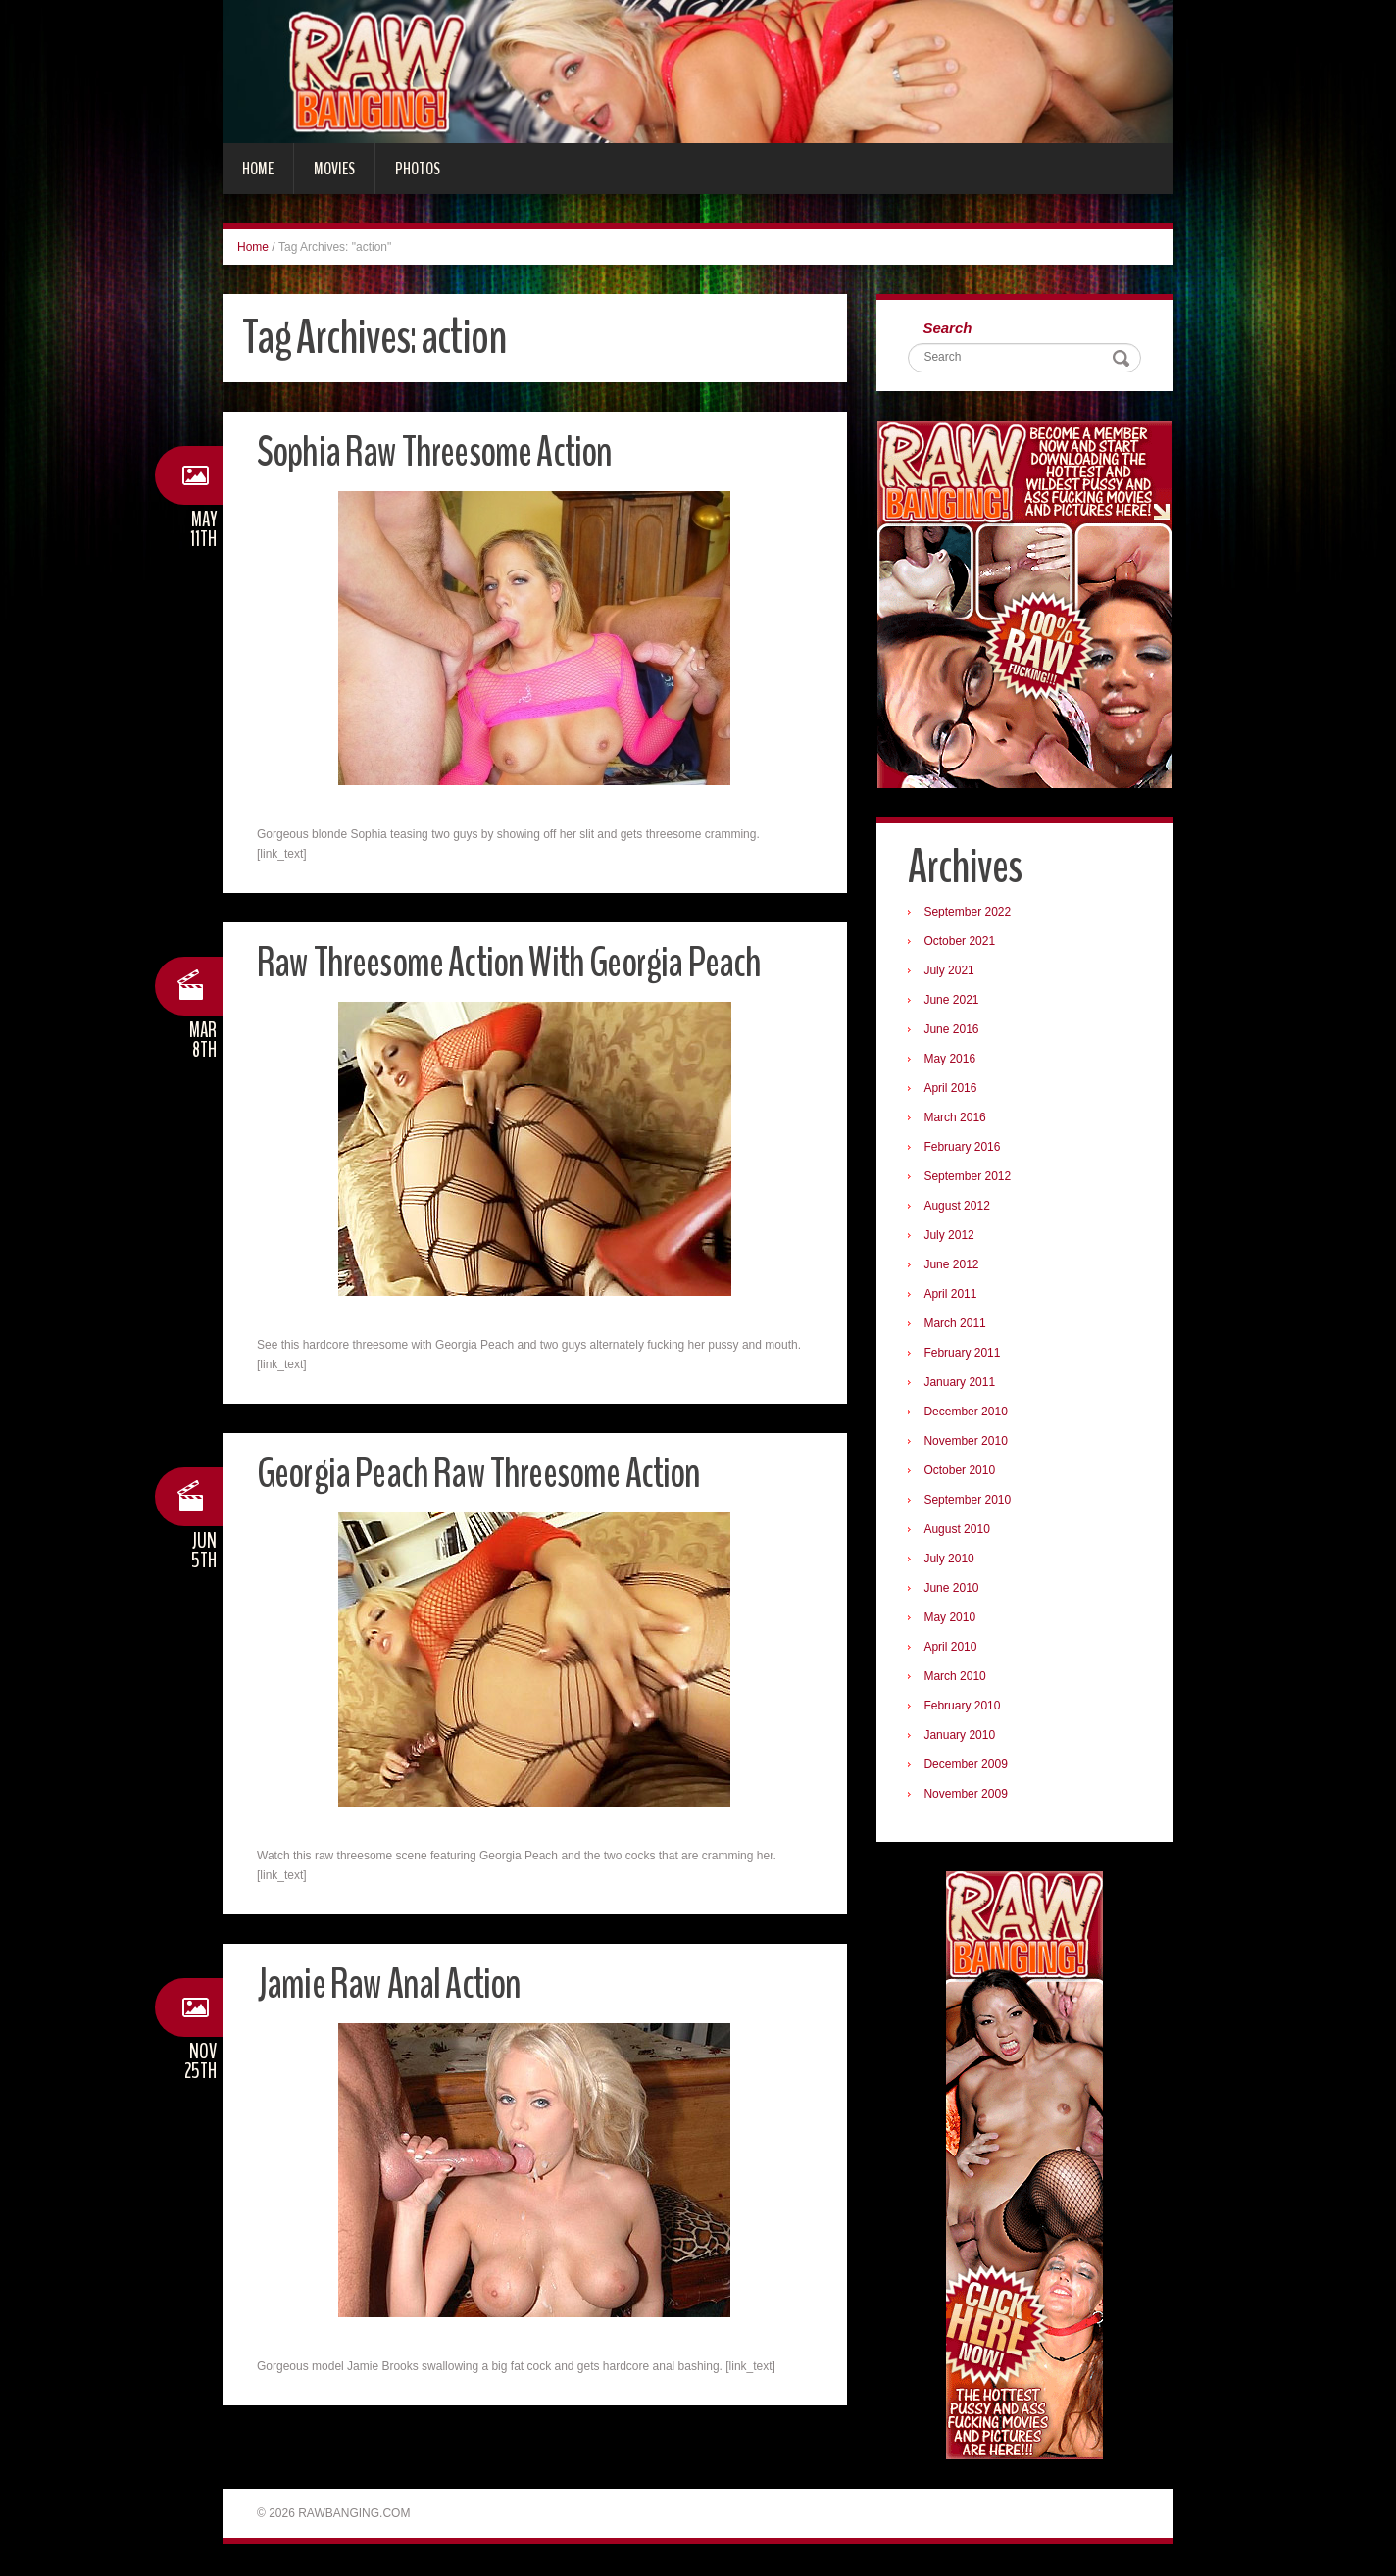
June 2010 (953, 1590)
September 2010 (970, 1502)
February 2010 (964, 1707)
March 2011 (957, 1325)
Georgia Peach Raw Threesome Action (489, 1473)
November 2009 (968, 1796)
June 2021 (953, 1002)
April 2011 (952, 1296)
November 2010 (968, 1443)
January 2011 (962, 1384)
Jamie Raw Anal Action (393, 1983)
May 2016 (952, 1060)
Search (949, 329)
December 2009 (968, 1766)
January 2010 (962, 1737)
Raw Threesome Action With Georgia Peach (520, 962)
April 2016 (952, 1090)
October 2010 (962, 1472)
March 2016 (957, 1119)
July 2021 (951, 972)
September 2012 (970, 1178)
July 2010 (951, 1560)
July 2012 (951, 1237)
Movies (334, 168)
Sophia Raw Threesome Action (442, 451)
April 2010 (952, 1649)
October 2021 (962, 943)
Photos (417, 168)
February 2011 (964, 1355)
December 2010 (968, 1413)
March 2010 (957, 1678)
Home (258, 168)
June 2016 (953, 1031)
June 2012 (953, 1266)
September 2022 (970, 913)
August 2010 (959, 1531)
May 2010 (952, 1619)
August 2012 (959, 1207)
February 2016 (964, 1149)
